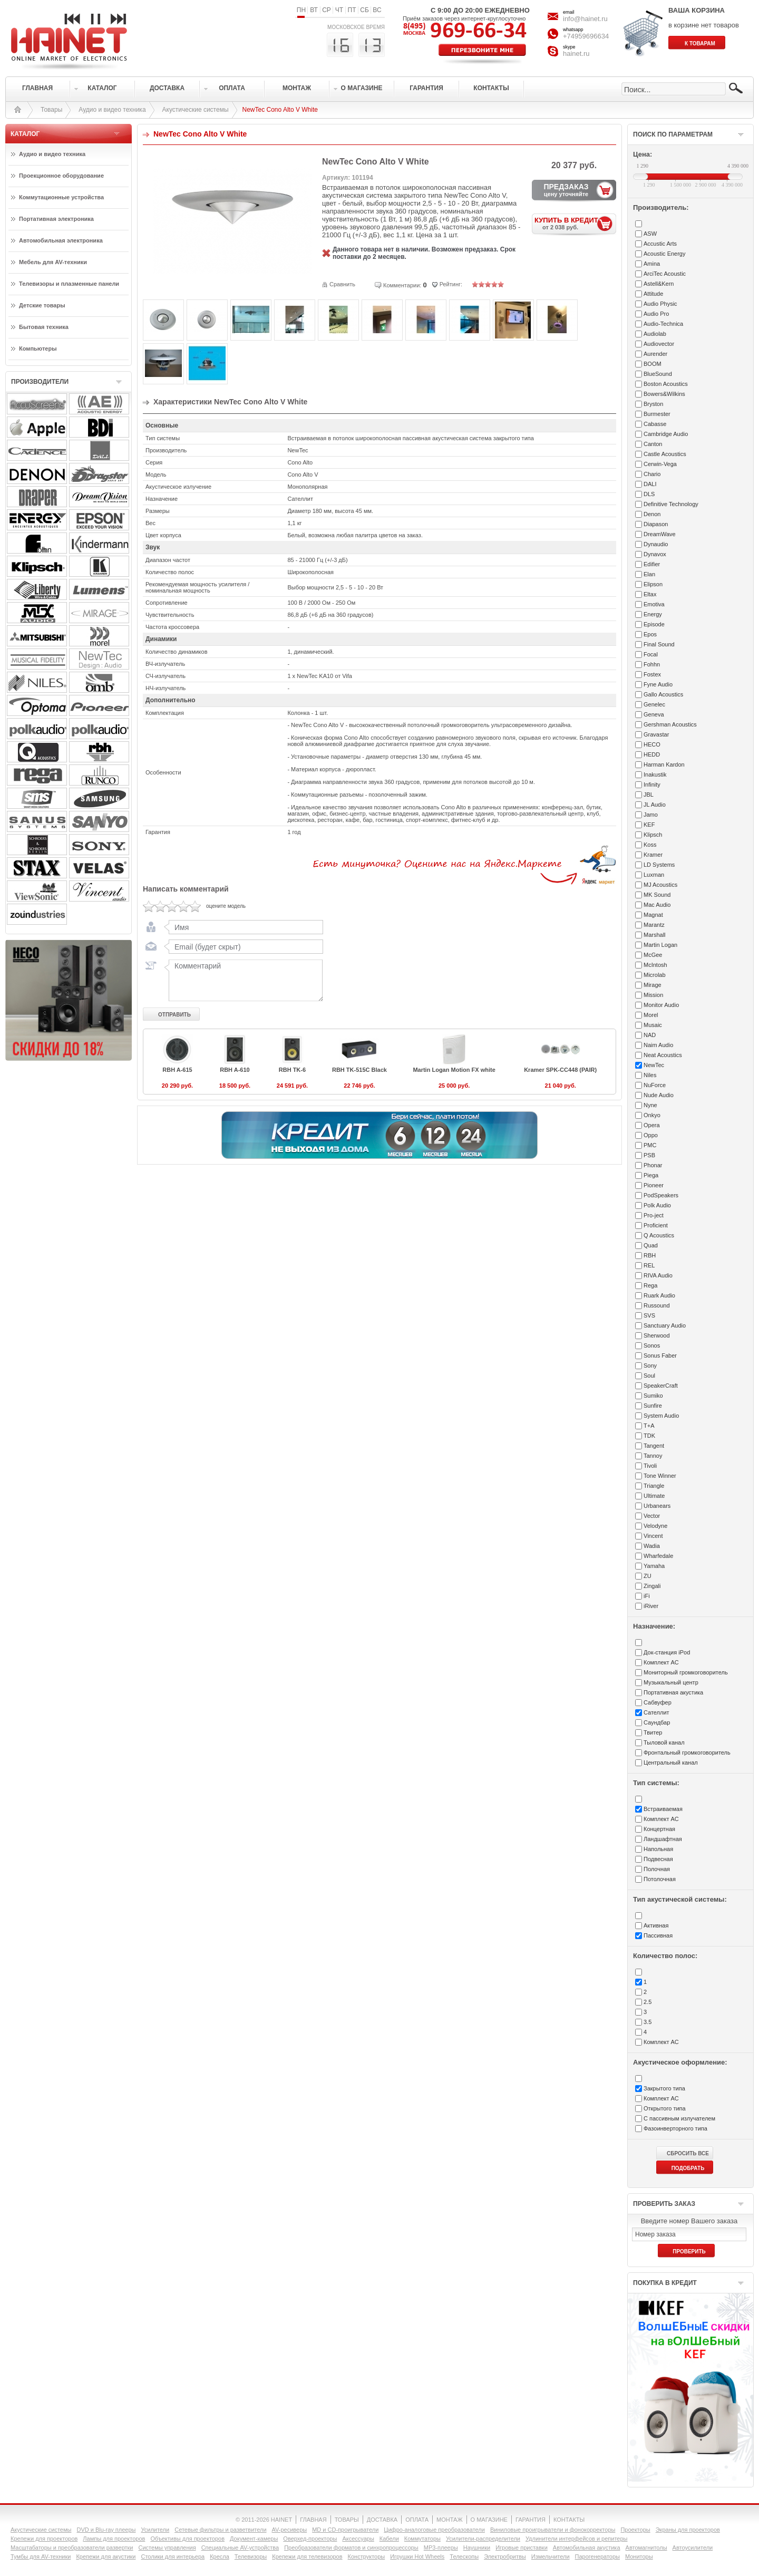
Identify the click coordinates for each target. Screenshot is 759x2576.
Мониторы (639, 2556)
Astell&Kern (659, 283)
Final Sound (659, 644)
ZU (647, 1576)
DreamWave (660, 534)
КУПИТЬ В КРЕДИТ (575, 223)
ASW (650, 233)
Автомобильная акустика (586, 2547)
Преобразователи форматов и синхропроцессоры (351, 2547)
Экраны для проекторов (688, 2529)
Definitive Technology (671, 504)
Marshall (655, 935)
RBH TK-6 (292, 1070)
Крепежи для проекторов (44, 2538)
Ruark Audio (659, 1295)
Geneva (654, 714)
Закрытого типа (664, 2088)
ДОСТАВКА (382, 2519)
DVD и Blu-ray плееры (105, 2529)
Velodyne (655, 1526)
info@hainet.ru (585, 19)
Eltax (650, 594)
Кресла (219, 2556)
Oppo (651, 1135)
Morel (651, 1015)
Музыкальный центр (671, 1682)
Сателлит (656, 1712)
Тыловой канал (664, 1742)
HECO (652, 744)
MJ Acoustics (660, 885)
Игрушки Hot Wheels (417, 2556)
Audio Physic (660, 304)
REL (649, 1265)
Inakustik (655, 774)
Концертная (659, 1829)
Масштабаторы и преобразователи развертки (72, 2547)
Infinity (652, 784)
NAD (650, 1035)
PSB (649, 1155)
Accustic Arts (660, 243)
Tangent (654, 1445)
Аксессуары (358, 2538)
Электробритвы (505, 2556)
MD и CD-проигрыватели (345, 2529)
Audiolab (655, 334)
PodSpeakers (661, 1195)
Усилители (155, 2529)
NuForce (655, 1085)
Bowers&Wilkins (664, 394)
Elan (649, 574)
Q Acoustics (659, 1235)
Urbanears (657, 1506)
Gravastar (656, 734)
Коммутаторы (422, 2538)
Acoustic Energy (664, 253)
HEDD (652, 754)
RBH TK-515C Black (359, 1070)
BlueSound (658, 374)
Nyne (650, 1105)
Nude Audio (659, 1095)
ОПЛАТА (417, 2519)
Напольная (658, 1849)
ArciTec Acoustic (665, 273)
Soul (649, 1375)
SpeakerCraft (661, 1385)
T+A (649, 1425)
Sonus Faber (660, 1355)
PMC (650, 1145)
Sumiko (653, 1395)
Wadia (652, 1546)
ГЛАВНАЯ (313, 2519)
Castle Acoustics (665, 454)
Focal (651, 654)
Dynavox (655, 554)
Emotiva (654, 604)
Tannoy (653, 1455)
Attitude (653, 293)
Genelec (654, 704)
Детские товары (42, 305)
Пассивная (658, 1935)
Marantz (654, 925)
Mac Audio (657, 905)
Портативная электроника (56, 219)
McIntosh (655, 965)
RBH (650, 1255)
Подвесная (658, 1859)
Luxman (654, 874)
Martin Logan (660, 945)
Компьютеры (38, 348)
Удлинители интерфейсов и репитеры (577, 2538)
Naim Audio (658, 1045)
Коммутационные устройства (61, 197)
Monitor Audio (661, 1005)
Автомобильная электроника (61, 240)
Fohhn (652, 664)
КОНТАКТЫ (569, 2519)
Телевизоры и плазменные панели (69, 283)
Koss (650, 844)
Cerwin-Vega (660, 464)
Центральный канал (671, 1762)
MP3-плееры (441, 2547)
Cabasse (655, 424)
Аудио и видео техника (112, 109)
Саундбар (657, 1722)
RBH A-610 (234, 1070)
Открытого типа (665, 2108)
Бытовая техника (44, 327)
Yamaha (654, 1566)
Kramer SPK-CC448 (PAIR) (560, 1070)
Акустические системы (195, 109)
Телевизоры (251, 2556)
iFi (647, 1596)
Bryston (653, 404)
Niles (650, 1075)
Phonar (653, 1165)
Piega (651, 1175)
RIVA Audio (658, 1275)
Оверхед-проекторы (310, 2538)
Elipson (653, 584)
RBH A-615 (177, 1070)
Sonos (652, 1345)
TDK (649, 1435)
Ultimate (654, 1496)
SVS (649, 1315)
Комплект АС (661, 1662)
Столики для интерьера (173, 2556)
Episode (654, 624)
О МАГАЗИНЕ (489, 2519)
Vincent (653, 1536)
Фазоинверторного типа (675, 2128)
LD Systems (659, 864)
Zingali (652, 1586)
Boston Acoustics (666, 384)
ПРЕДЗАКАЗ (566, 189)
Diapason (656, 524)
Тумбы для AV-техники (41, 2556)
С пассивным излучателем (679, 2118)
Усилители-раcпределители (483, 2538)
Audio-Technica (663, 324)
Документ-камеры (254, 2538)
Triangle (654, 1486)
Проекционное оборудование (61, 175)
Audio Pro (656, 314)
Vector (652, 1516)
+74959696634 (586, 36)
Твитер (653, 1732)
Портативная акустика (673, 1692)
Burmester (657, 414)
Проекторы (635, 2529)
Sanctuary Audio (665, 1325)
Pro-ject (654, 1215)
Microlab (655, 975)
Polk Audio (657, 1205)
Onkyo (652, 1115)
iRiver (651, 1606)
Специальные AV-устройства (240, 2547)
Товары (51, 109)
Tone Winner (660, 1476)
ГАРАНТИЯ (530, 2519)
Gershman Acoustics (670, 724)
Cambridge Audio (666, 434)
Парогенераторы (597, 2556)
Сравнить (342, 284)
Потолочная (660, 1879)
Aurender (655, 354)
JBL (649, 794)
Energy (653, 614)
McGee (653, 955)
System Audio (661, 1415)
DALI (650, 484)
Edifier (652, 564)
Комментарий (243, 980)
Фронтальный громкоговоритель (687, 1752)
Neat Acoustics (663, 1055)
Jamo (651, 814)
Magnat (653, 915)
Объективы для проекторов (187, 2538)
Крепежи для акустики (105, 2556)
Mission (653, 995)
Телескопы (464, 2556)
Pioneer (654, 1185)
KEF (649, 824)
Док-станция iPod (667, 1652)
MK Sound (657, 895)
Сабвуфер (658, 1702)
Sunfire (653, 1405)
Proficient (656, 1225)
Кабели (389, 2538)
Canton (653, 444)
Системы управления (167, 2547)
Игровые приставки (521, 2547)
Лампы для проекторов (114, 2538)
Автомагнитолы (646, 2547)
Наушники (476, 2547)
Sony (650, 1365)
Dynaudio (656, 544)
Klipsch (653, 834)
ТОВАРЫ (347, 2519)
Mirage (652, 985)
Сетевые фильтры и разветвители (220, 2529)
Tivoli (650, 1466)
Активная (656, 1925)
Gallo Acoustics (663, 694)
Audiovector (659, 344)
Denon (652, 514)
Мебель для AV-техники (53, 262)
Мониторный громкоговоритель (686, 1672)
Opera (652, 1125)
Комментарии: (402, 285)
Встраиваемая (663, 1809)
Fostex (652, 674)
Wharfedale (658, 1556)
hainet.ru (576, 53)
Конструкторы (366, 2556)
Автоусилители (693, 2547)
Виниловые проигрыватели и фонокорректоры (553, 2529)
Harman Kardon (664, 764)
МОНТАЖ (449, 2519)
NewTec (654, 1065)
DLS (649, 494)
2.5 (647, 2002)
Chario (652, 474)
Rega (650, 1285)
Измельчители (550, 2556)
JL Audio (655, 804)
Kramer (653, 854)
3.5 (647, 2022)
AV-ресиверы (289, 2529)
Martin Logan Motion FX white (454, 1070)
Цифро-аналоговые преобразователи (434, 2529)
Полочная (657, 1869)
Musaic (653, 1025)
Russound (657, 1305)
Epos (650, 634)
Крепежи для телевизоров (307, 2556)
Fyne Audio (658, 684)
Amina (652, 263)
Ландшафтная (663, 1839)
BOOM (652, 364)
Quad (651, 1245)
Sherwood (657, 1335)
